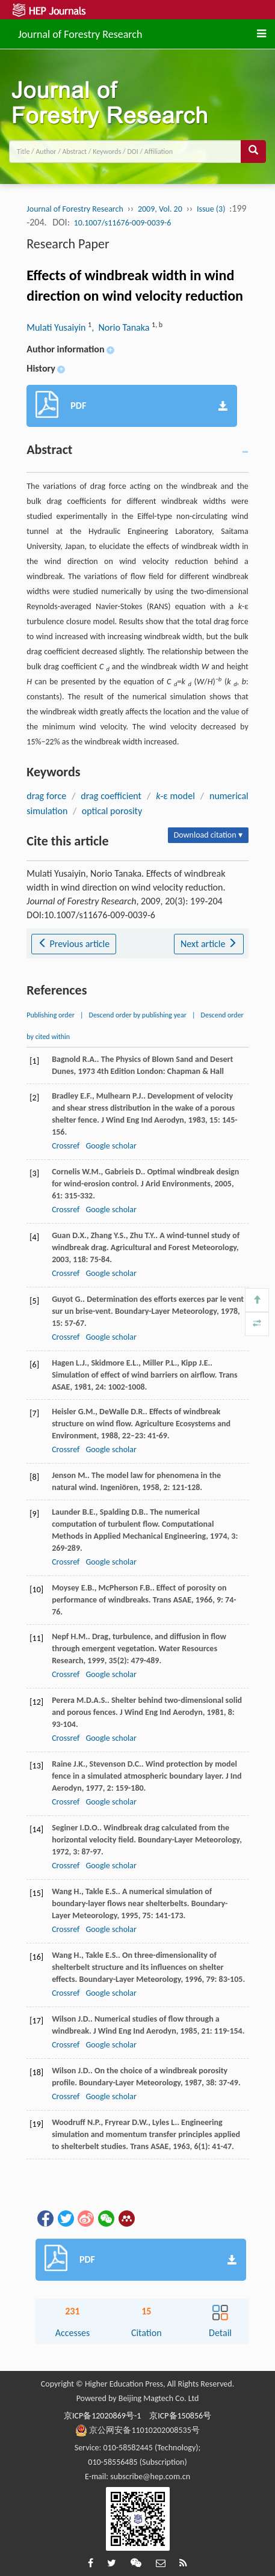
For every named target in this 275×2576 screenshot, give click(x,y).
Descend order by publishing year (138, 1015)
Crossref (65, 1146)
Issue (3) (211, 209)
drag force (46, 796)
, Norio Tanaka (121, 327)
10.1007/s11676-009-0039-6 (122, 223)
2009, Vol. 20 (160, 209)
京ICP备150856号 (180, 2416)
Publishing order (50, 1015)
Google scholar (110, 1146)
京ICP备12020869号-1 (102, 2416)
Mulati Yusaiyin (57, 327)
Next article (209, 943)
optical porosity (112, 811)
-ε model (175, 796)
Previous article (74, 943)
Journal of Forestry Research (80, 32)
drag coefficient (111, 796)
